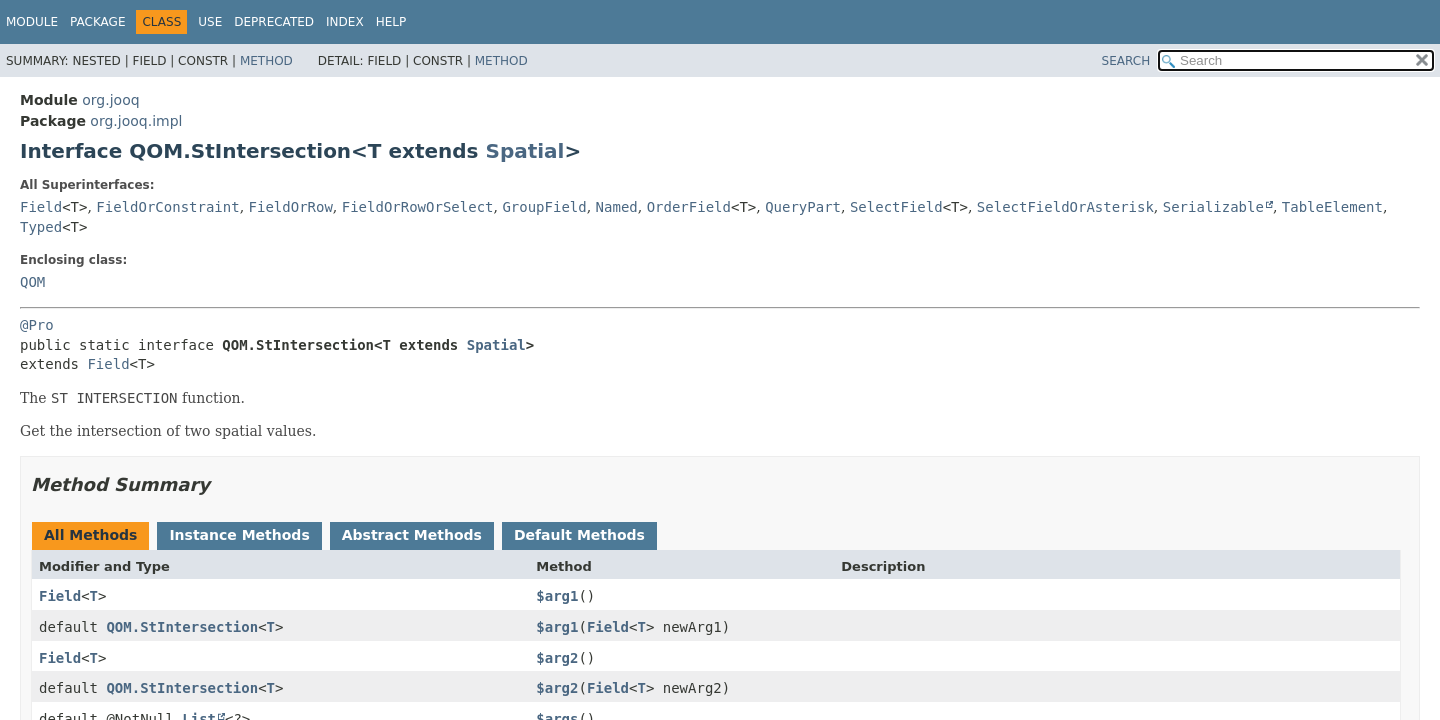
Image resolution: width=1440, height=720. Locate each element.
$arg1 (557, 596)
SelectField (896, 207)
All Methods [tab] (90, 535)
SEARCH (1126, 61)
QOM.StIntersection (182, 627)
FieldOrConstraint (167, 207)
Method (266, 61)
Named (617, 207)
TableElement (1332, 207)
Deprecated (274, 22)
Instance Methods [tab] (239, 535)
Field (41, 207)
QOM (32, 282)
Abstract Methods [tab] (412, 535)
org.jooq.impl (136, 121)
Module (32, 22)
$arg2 (557, 658)
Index (345, 22)
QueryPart (803, 207)
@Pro (37, 325)
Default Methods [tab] (579, 535)
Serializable (1213, 207)
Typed (41, 227)
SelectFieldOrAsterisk (1065, 207)
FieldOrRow (291, 207)
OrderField (689, 207)
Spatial (524, 151)
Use (210, 22)
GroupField (544, 207)
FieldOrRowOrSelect (418, 207)
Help (391, 22)
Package (97, 22)
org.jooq (110, 100)
